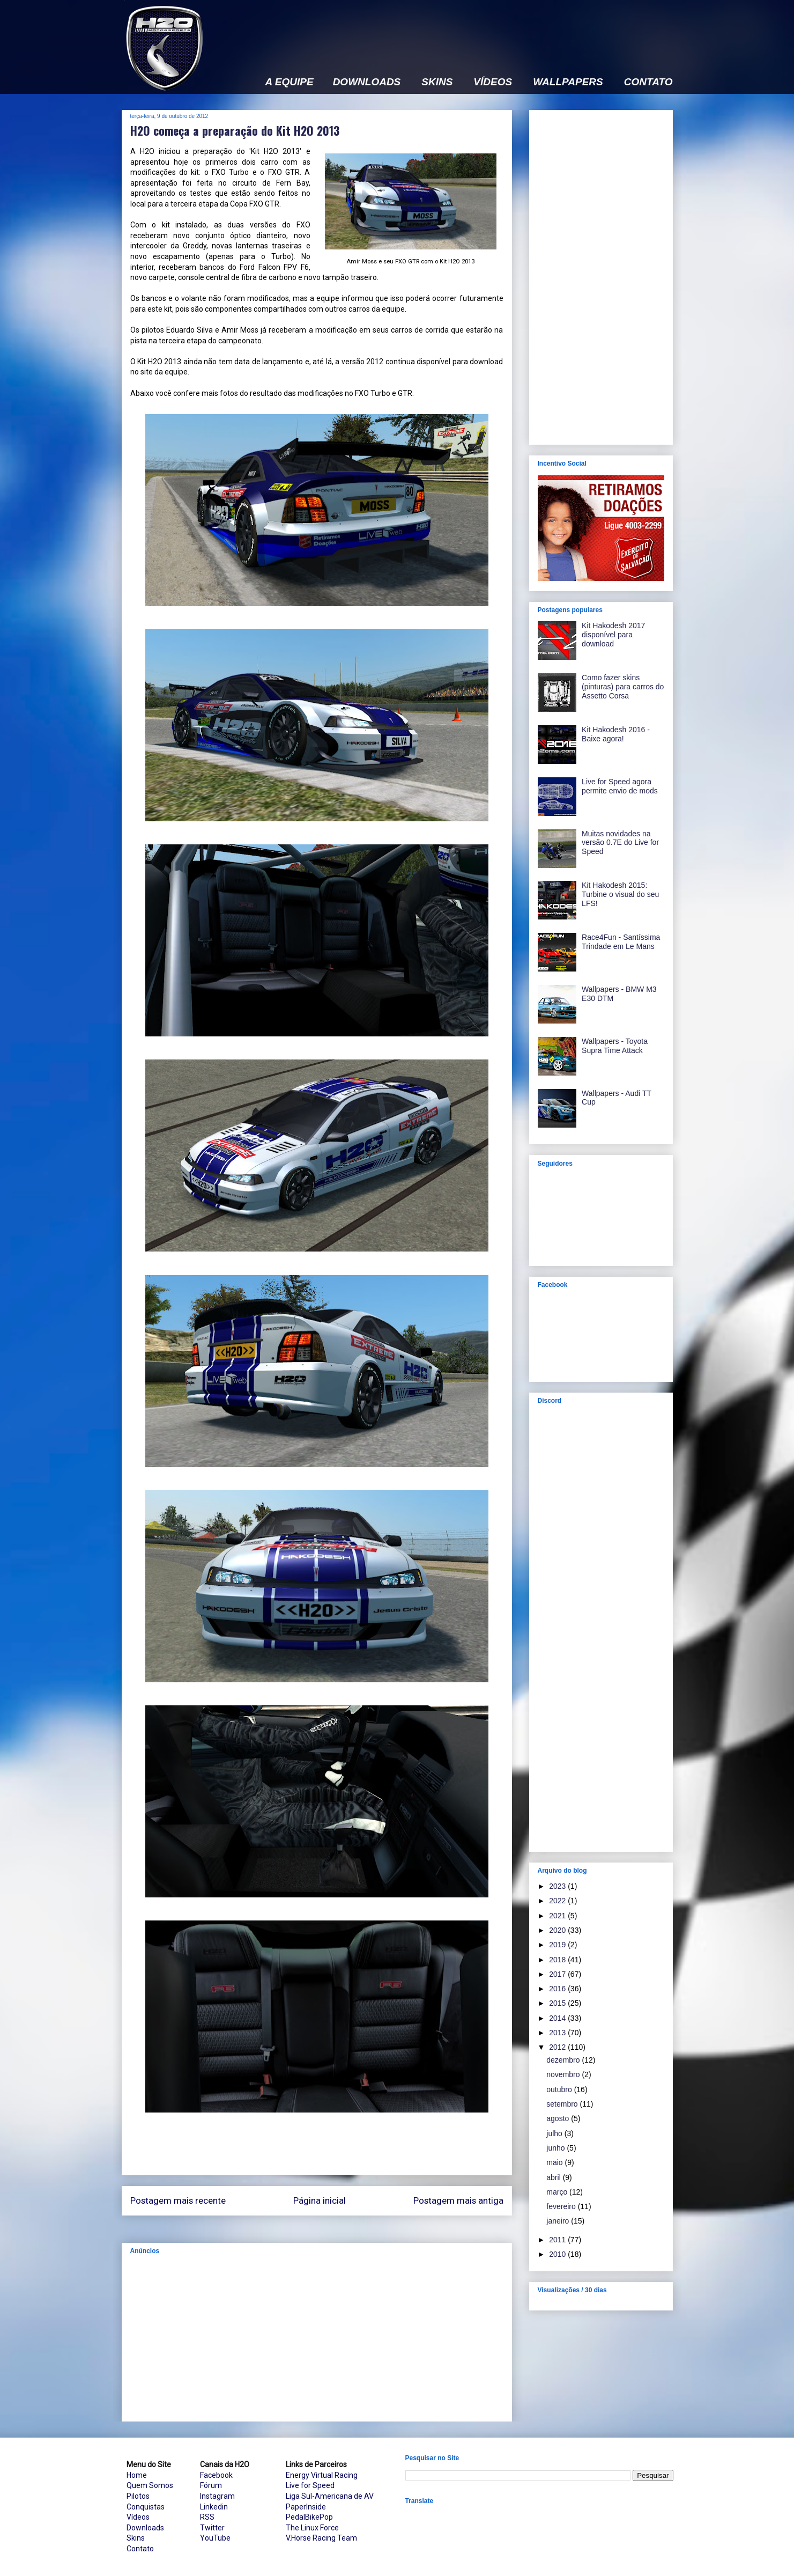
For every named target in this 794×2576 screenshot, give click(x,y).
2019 (558, 1944)
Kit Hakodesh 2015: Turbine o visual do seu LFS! (620, 894)
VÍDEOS (492, 82)
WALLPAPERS (568, 82)
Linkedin (214, 2507)
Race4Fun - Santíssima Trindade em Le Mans (621, 942)
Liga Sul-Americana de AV (330, 2496)
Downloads (145, 2527)
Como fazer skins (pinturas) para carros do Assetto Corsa (623, 686)
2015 (558, 2003)
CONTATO (648, 82)
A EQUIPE (289, 82)
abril (554, 2177)
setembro (563, 2104)
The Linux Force (312, 2527)
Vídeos (138, 2517)
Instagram (217, 2496)
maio (555, 2162)
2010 (558, 2254)
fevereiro (561, 2206)
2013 (558, 2032)
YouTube (215, 2538)
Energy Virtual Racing (322, 2475)
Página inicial (319, 2200)
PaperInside (306, 2507)
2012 (558, 2047)
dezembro (564, 2060)
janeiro (558, 2221)
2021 (558, 1915)
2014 (558, 2018)
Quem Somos (150, 2485)
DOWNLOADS (367, 82)
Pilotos (138, 2496)
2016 (558, 1988)
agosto (558, 2118)
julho (555, 2133)
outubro (560, 2089)
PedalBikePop (309, 2517)
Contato (140, 2548)
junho (556, 2148)
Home (137, 2475)
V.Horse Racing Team (321, 2538)
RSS (207, 2517)
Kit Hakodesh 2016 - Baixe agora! (616, 734)
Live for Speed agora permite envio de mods (620, 786)
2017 (558, 1974)
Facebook (216, 2475)
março (557, 2192)
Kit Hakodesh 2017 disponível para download (613, 634)
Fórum (211, 2485)
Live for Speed (310, 2485)
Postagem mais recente (178, 2200)
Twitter (212, 2527)
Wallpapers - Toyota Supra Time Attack (615, 1046)
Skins (136, 2538)
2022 (558, 1900)
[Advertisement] (478, 30)
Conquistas (146, 2507)
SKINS (436, 82)
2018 (558, 1959)
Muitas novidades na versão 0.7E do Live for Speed (620, 842)
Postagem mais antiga (458, 2200)
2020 (558, 1930)
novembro (564, 2074)
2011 (558, 2239)
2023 (558, 1886)
